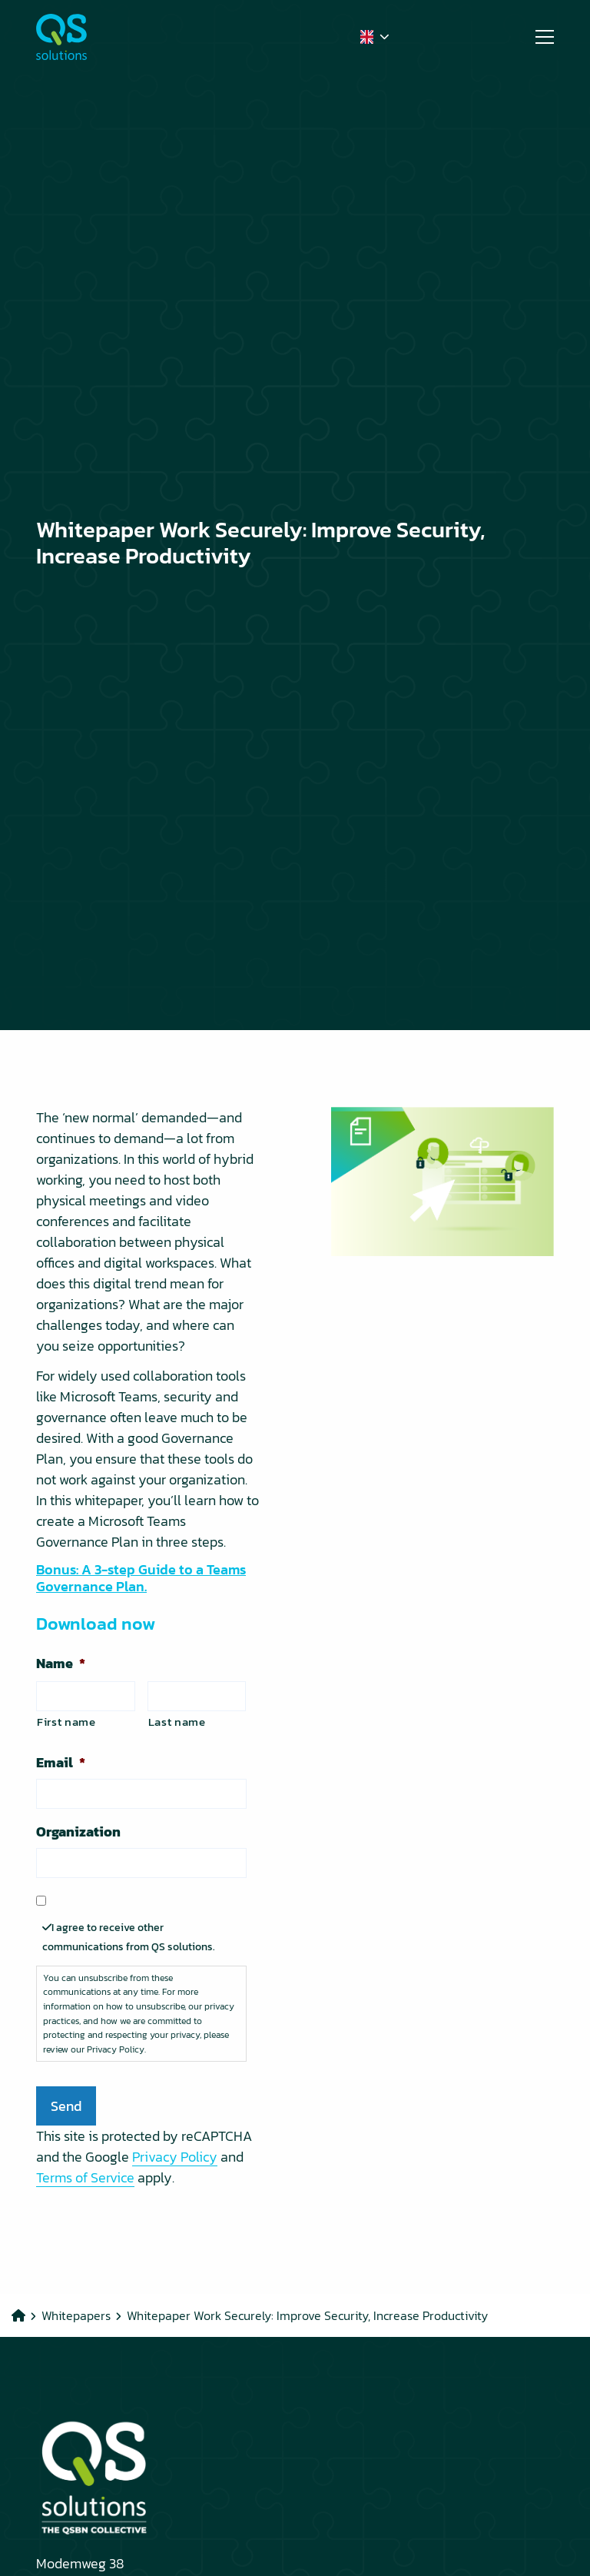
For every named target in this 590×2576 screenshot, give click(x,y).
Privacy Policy (174, 2156)
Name (60, 1663)
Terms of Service (85, 2177)
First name (66, 1721)
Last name (177, 1721)
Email (60, 1762)
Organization (78, 1831)
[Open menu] (538, 37)
